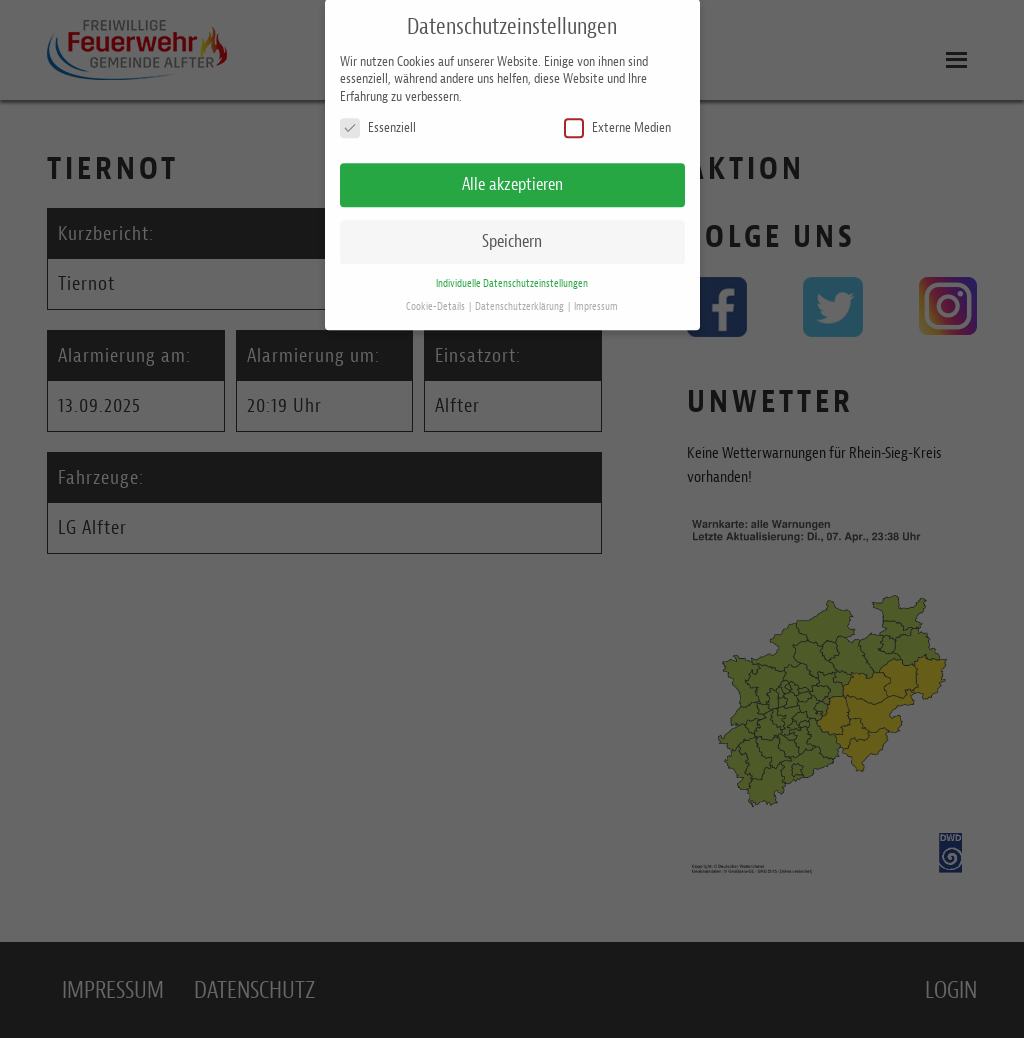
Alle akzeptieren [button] (512, 178)
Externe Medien (617, 122)
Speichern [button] (512, 235)
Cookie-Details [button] (436, 300)
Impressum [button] (596, 300)
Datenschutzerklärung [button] (520, 300)
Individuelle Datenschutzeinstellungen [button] (512, 277)
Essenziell (378, 122)
